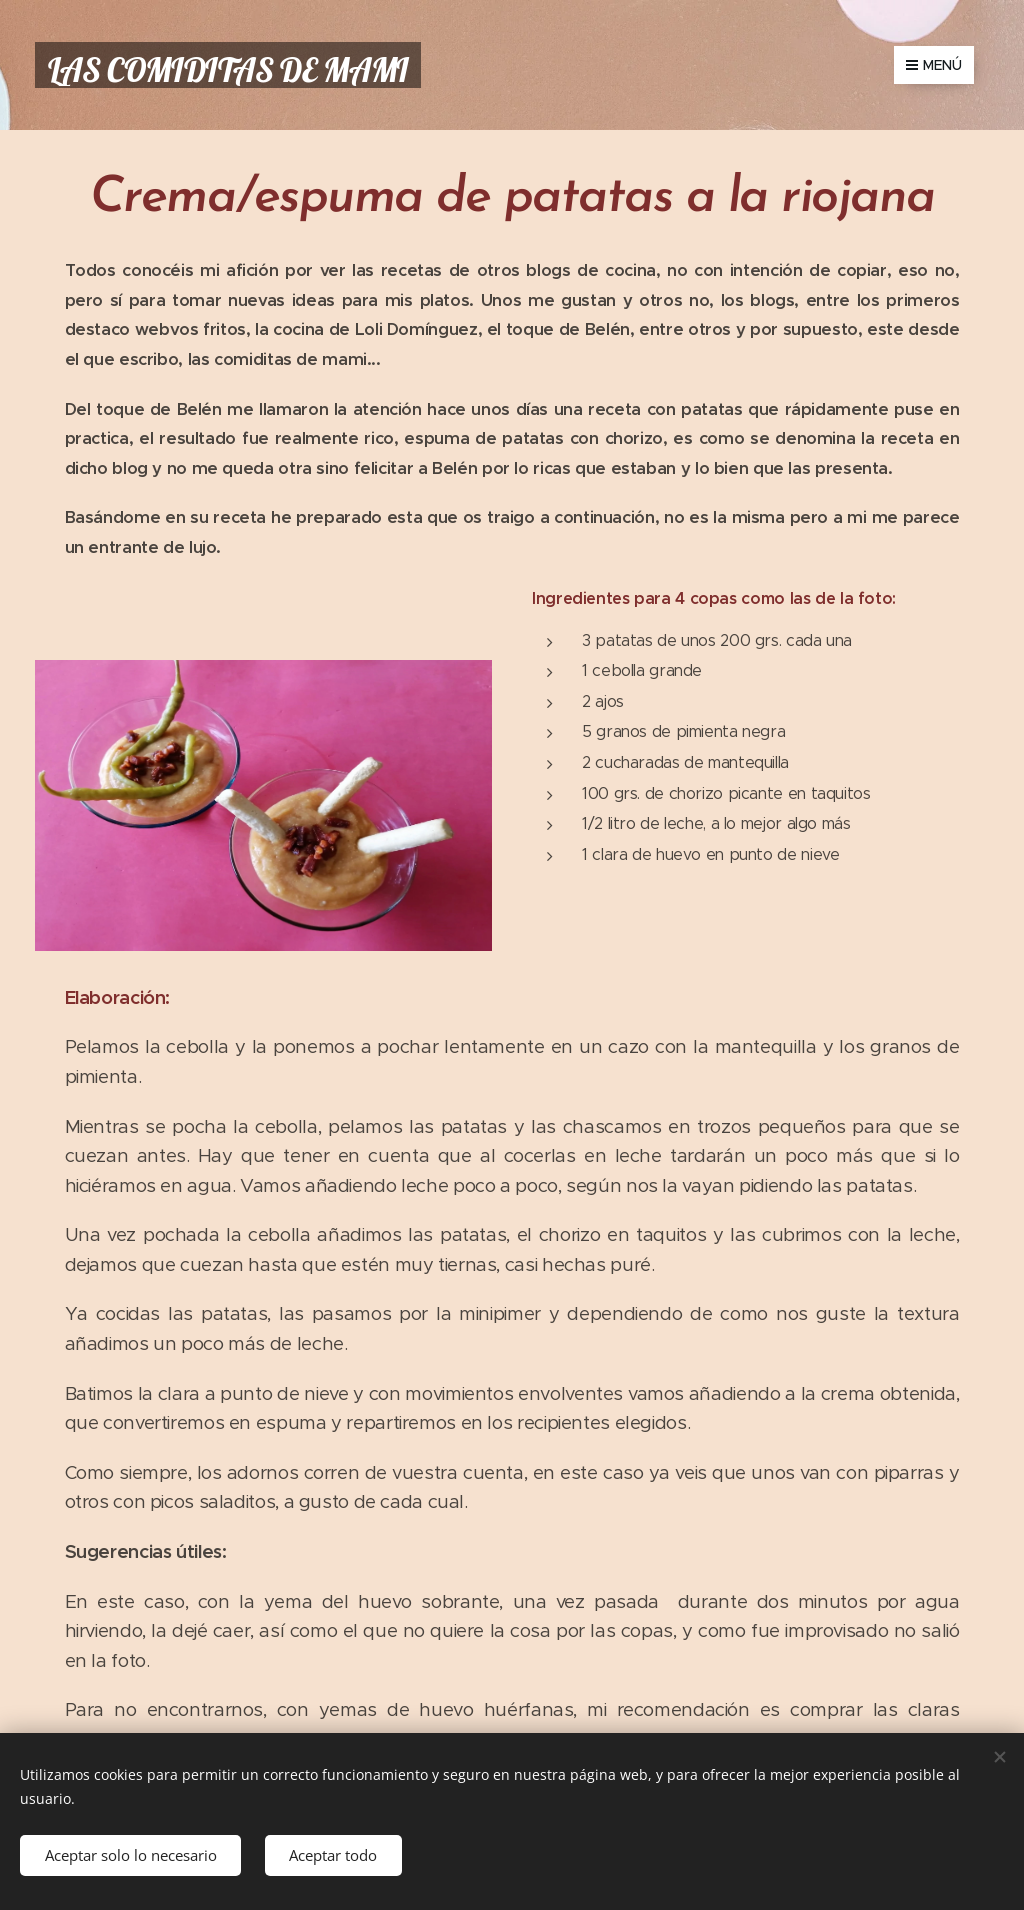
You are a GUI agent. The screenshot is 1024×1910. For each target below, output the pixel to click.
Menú (934, 65)
